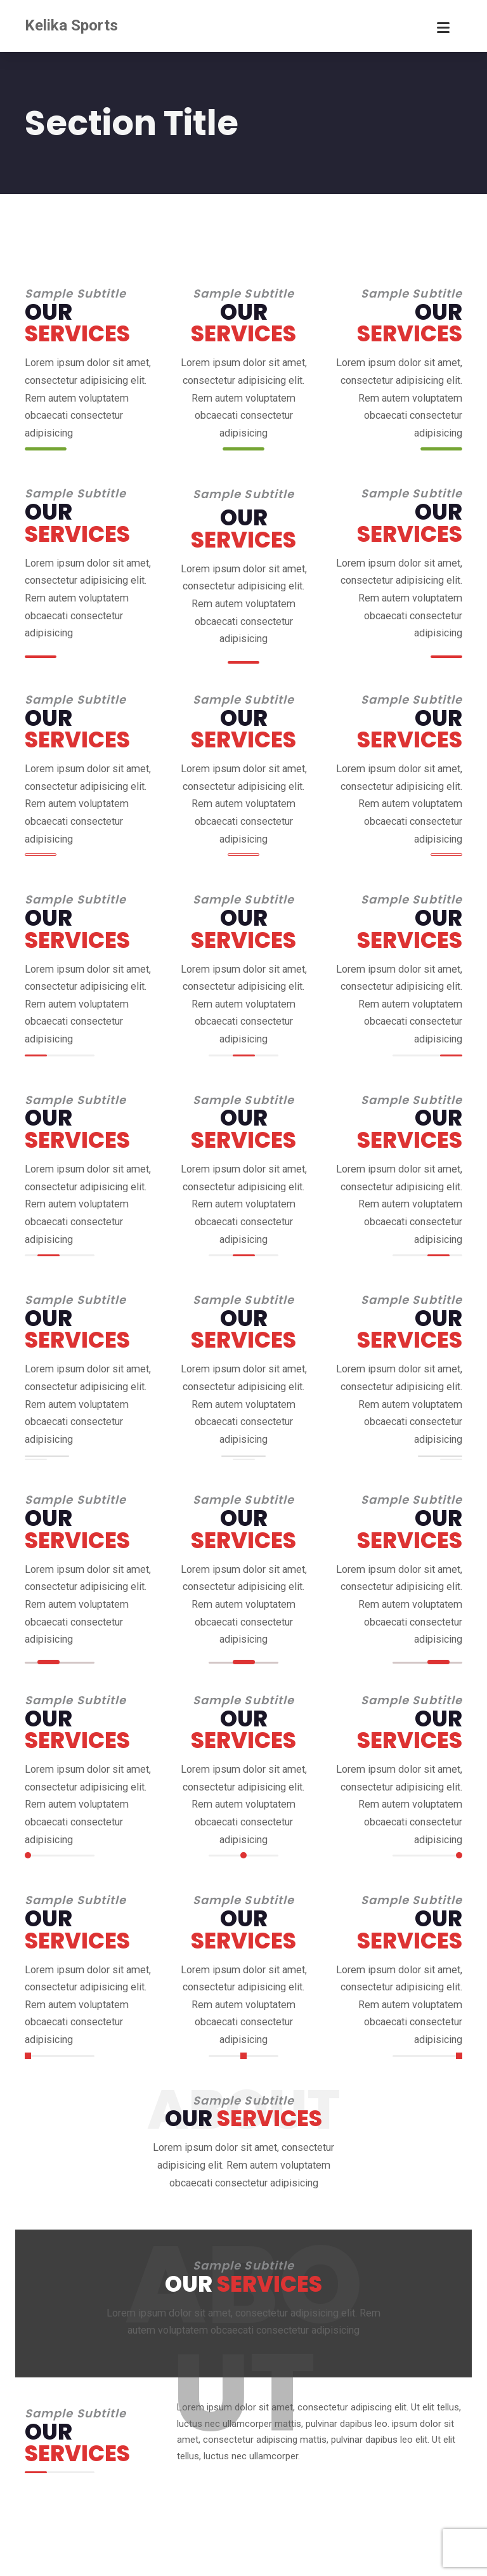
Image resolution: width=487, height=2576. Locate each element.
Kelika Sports (71, 25)
